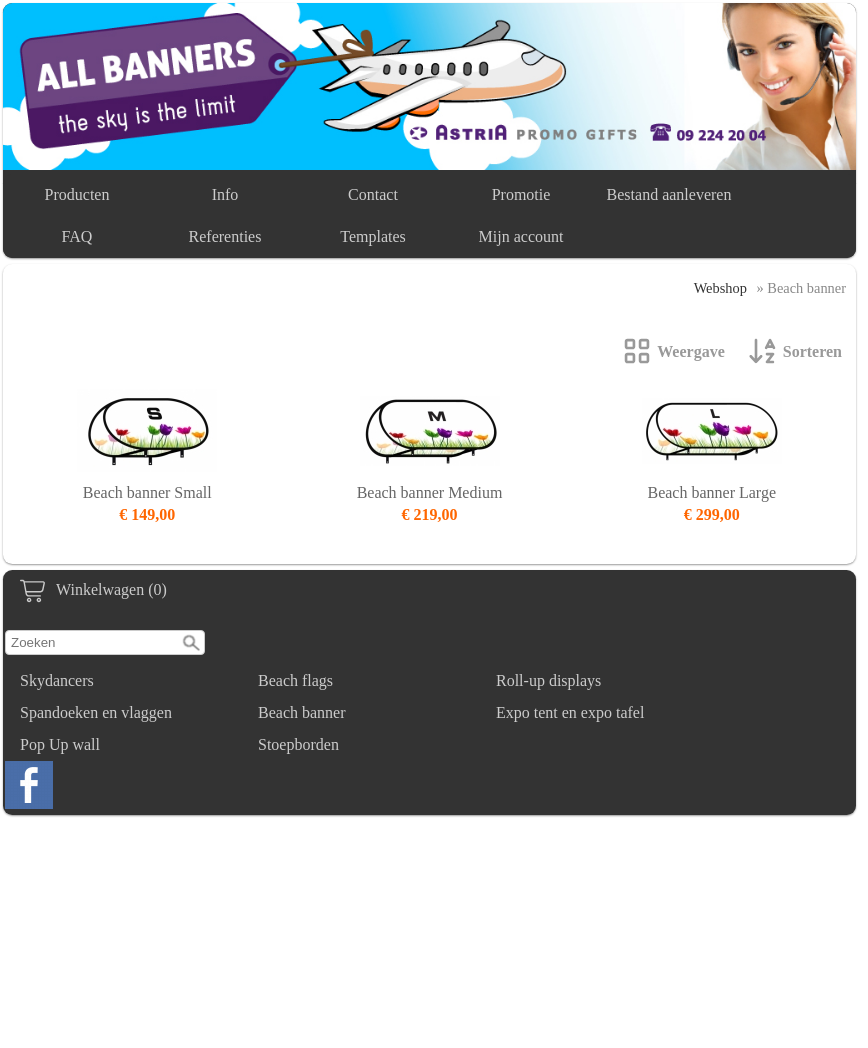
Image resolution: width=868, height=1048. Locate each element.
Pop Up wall (60, 744)
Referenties (225, 236)
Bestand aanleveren (669, 194)
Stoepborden (298, 744)
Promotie (521, 194)
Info (225, 194)
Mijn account (521, 236)
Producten (77, 194)
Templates (373, 236)
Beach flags (295, 680)
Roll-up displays (548, 680)
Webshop (720, 288)
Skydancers (57, 680)
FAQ (77, 236)
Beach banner (302, 712)
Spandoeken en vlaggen (96, 712)
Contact (373, 194)
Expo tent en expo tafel (570, 712)
